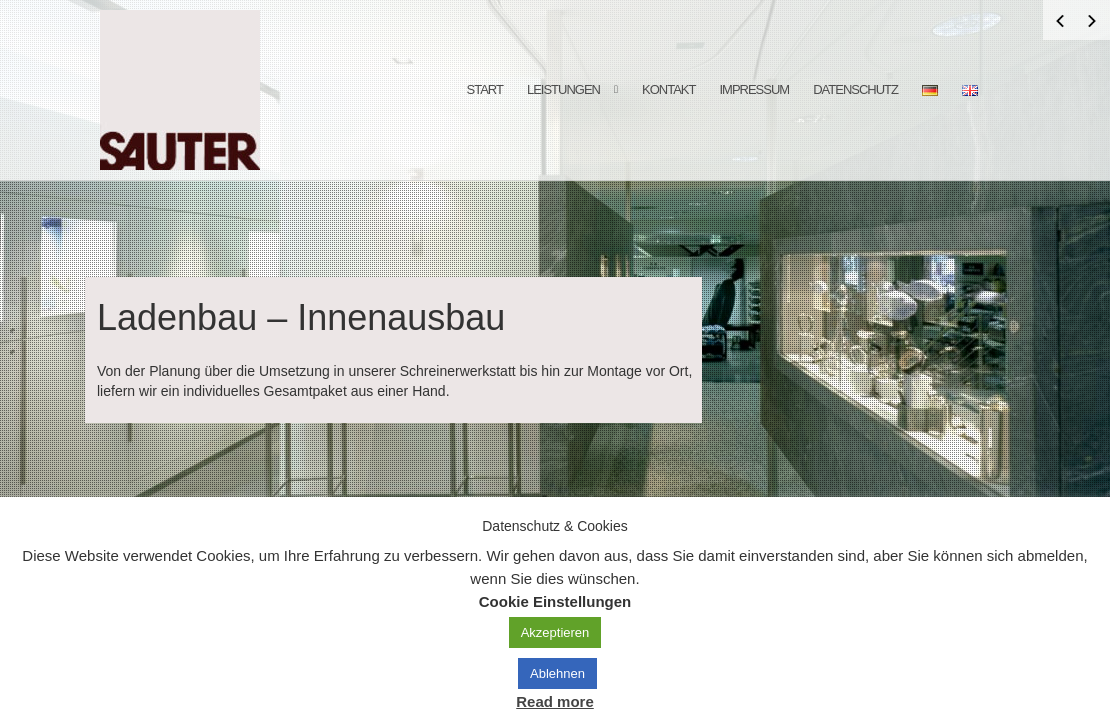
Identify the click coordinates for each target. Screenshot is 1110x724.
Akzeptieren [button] (555, 632)
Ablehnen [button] (557, 673)
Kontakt (668, 89)
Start (485, 89)
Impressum (754, 89)
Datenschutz (855, 89)
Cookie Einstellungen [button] (555, 601)
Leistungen (563, 89)
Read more (555, 701)
